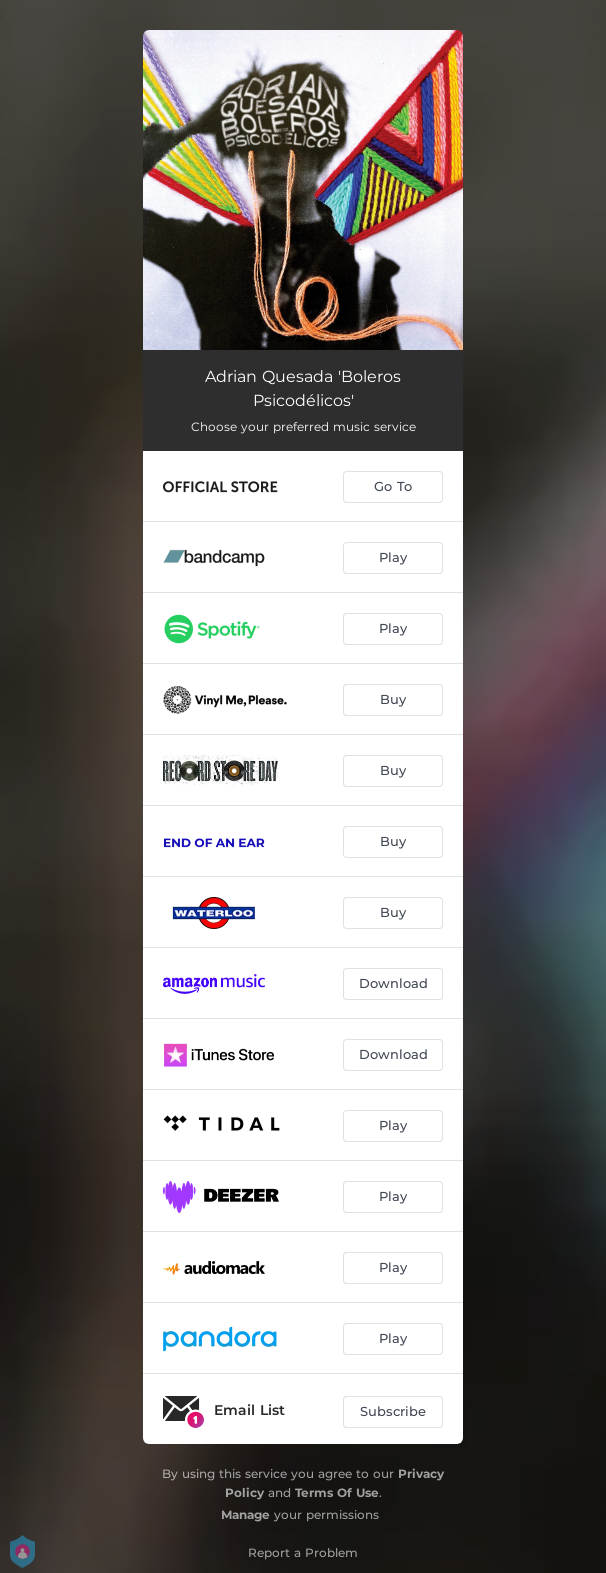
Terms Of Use (337, 1492)
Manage (245, 1514)
